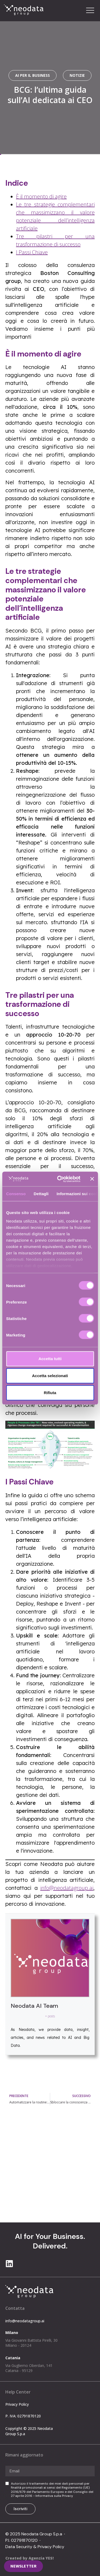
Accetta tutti (50, 1358)
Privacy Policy (17, 2404)
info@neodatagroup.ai (66, 1887)
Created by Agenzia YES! (29, 2558)
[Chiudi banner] (92, 1179)
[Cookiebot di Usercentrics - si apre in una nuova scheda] (59, 1178)
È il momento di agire (41, 196)
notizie (77, 75)
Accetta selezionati (50, 1375)
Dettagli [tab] (41, 1193)
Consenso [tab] (16, 1193)
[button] (90, 11)
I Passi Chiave (32, 252)
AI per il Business (32, 75)
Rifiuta (50, 1392)
